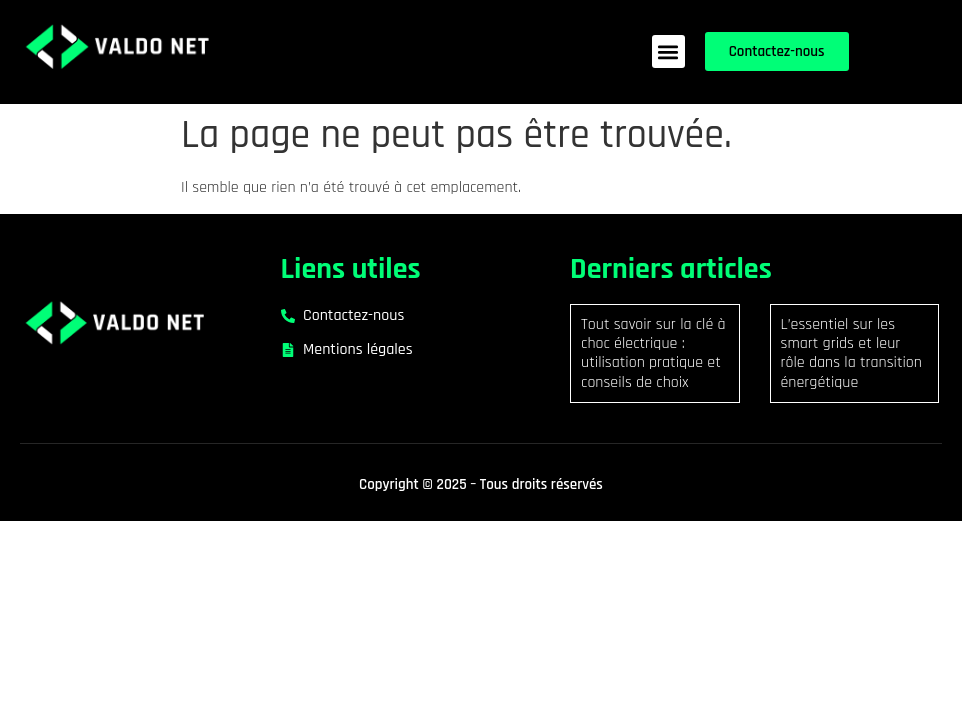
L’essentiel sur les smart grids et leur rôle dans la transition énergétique (851, 353)
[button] (668, 51)
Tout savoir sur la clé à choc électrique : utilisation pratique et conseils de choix (653, 353)
